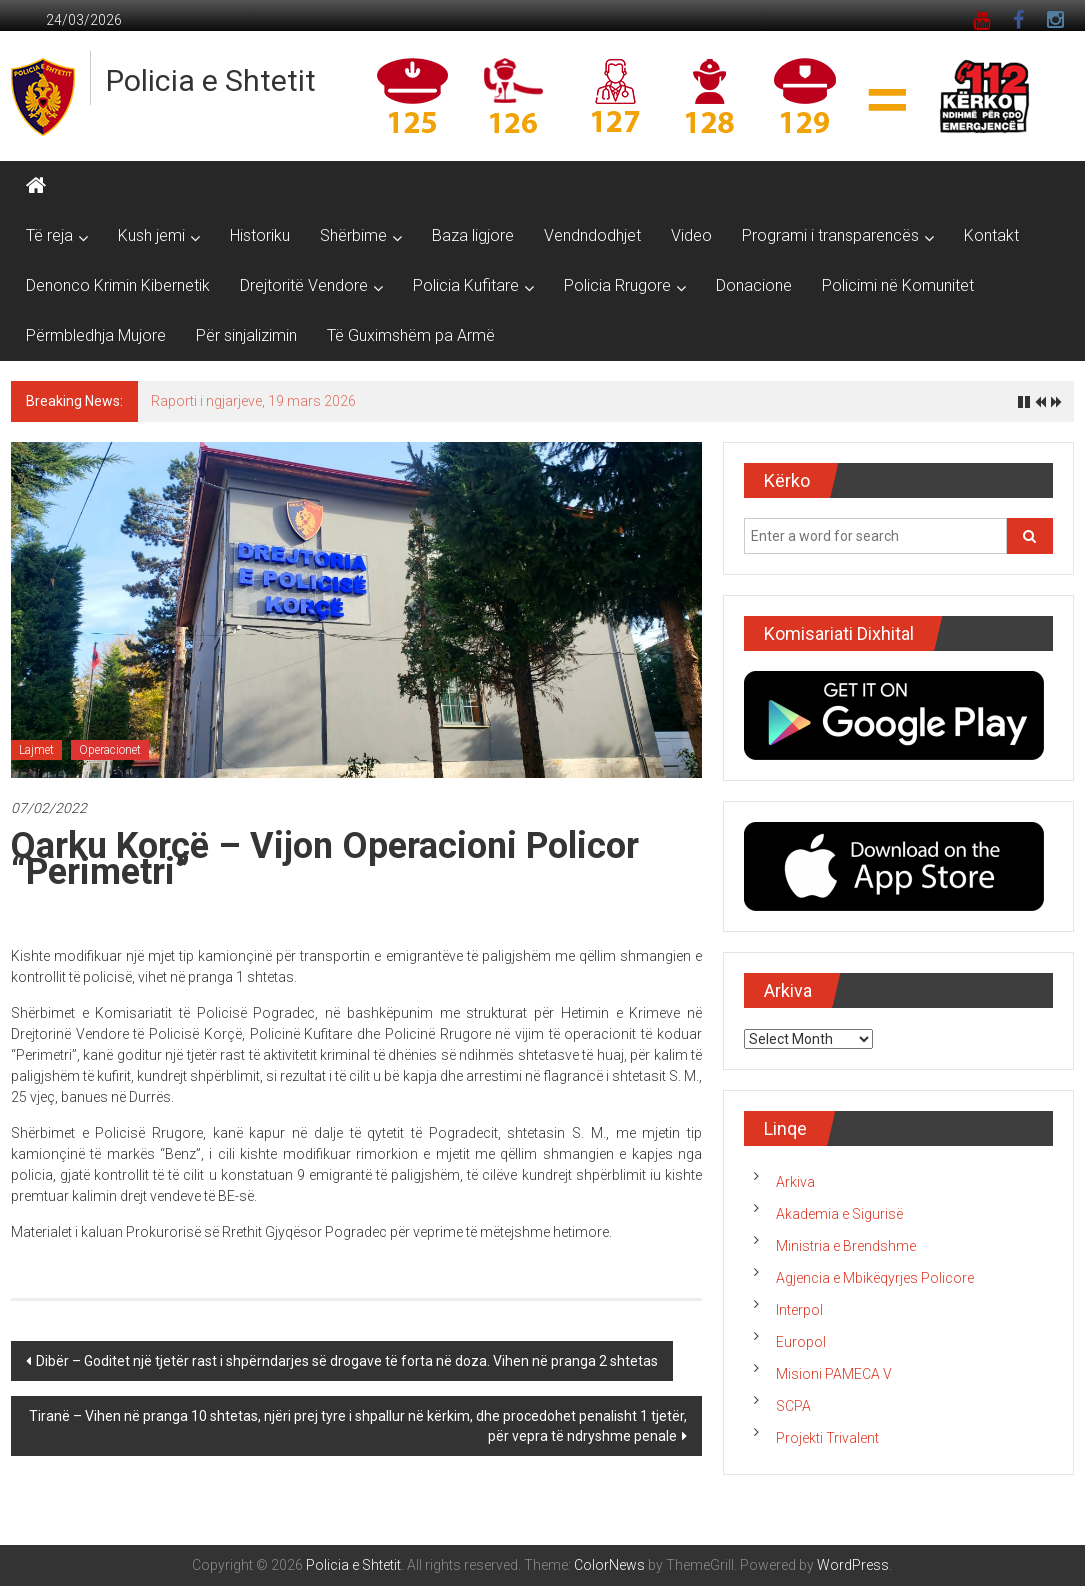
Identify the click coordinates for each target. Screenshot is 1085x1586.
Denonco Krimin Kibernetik (118, 285)
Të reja (49, 235)
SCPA (793, 1406)
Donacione (754, 285)
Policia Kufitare (466, 285)
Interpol (799, 1310)
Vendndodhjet (592, 235)
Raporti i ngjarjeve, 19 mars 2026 (253, 401)
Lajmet (36, 750)
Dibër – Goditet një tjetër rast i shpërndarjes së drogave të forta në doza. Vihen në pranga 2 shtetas (347, 1361)
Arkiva (795, 1182)
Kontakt (991, 235)
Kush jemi (151, 235)
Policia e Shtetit (211, 80)
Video (691, 235)
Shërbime (353, 235)
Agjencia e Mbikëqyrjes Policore (875, 1278)
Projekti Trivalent (827, 1438)
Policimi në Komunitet (898, 285)
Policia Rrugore (617, 285)
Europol (801, 1342)
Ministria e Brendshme (846, 1246)
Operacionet (110, 750)
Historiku (260, 235)
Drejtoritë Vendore (304, 285)
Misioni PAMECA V (834, 1374)
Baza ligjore (473, 235)
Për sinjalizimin (246, 335)
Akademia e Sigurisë (839, 1214)
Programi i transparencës (830, 235)
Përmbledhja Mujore (96, 335)
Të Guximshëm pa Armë (411, 335)
